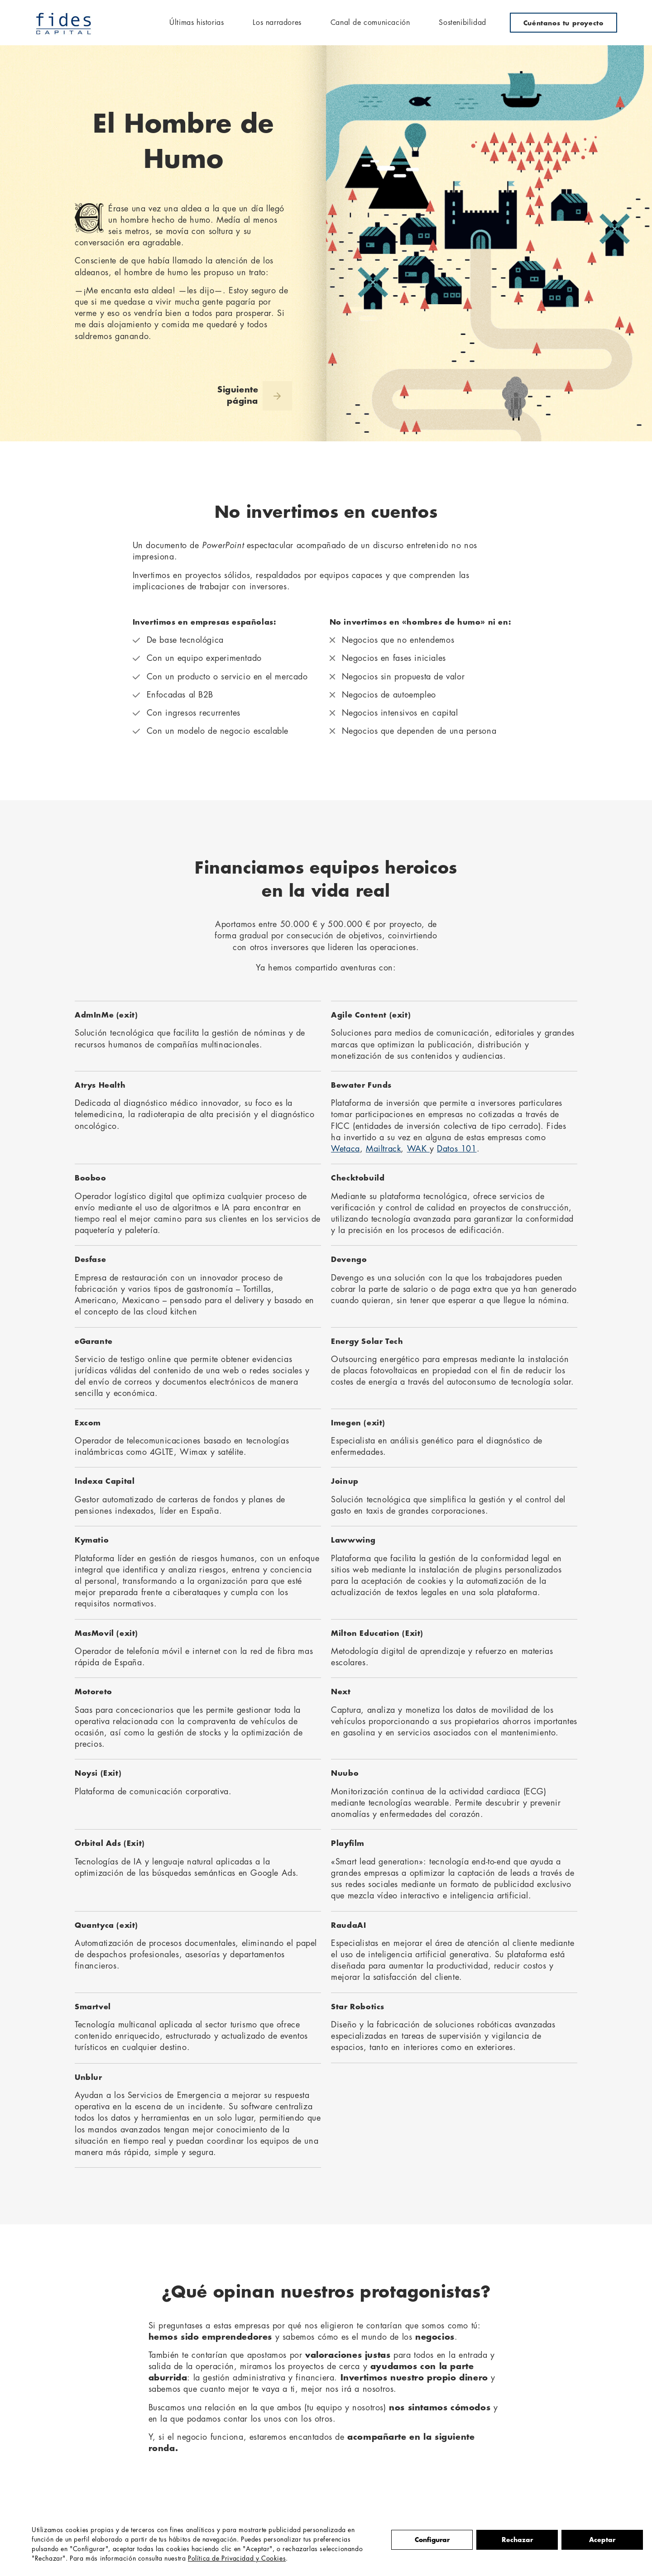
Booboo (90, 1178)
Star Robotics (357, 2007)
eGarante (94, 1341)
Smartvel (93, 2007)
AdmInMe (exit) (106, 1015)
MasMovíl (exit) (106, 1633)
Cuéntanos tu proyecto (563, 23)
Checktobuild (357, 1178)
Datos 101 (456, 1149)
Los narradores (277, 22)
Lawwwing (353, 1540)
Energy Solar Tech (367, 1341)
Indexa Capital (104, 1481)
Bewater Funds (361, 1085)
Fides (63, 22)
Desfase (90, 1259)
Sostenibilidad (462, 22)
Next (340, 1692)
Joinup (345, 1481)
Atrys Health (100, 1085)
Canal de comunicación (370, 22)
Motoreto (93, 1692)
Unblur (88, 2077)
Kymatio (92, 1540)
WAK (418, 1149)
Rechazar (517, 2540)
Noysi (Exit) (98, 1773)
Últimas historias (196, 22)
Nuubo (345, 1773)
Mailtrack (383, 1149)
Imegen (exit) (358, 1423)
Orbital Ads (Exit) (110, 1843)
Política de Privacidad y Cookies (237, 2559)
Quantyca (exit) (106, 1925)
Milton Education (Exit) (377, 1633)
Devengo (349, 1259)
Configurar (432, 2540)
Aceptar (602, 2540)
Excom (88, 1423)
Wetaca (345, 1149)
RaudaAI (348, 1925)
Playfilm (347, 1843)
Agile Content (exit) (371, 1015)
